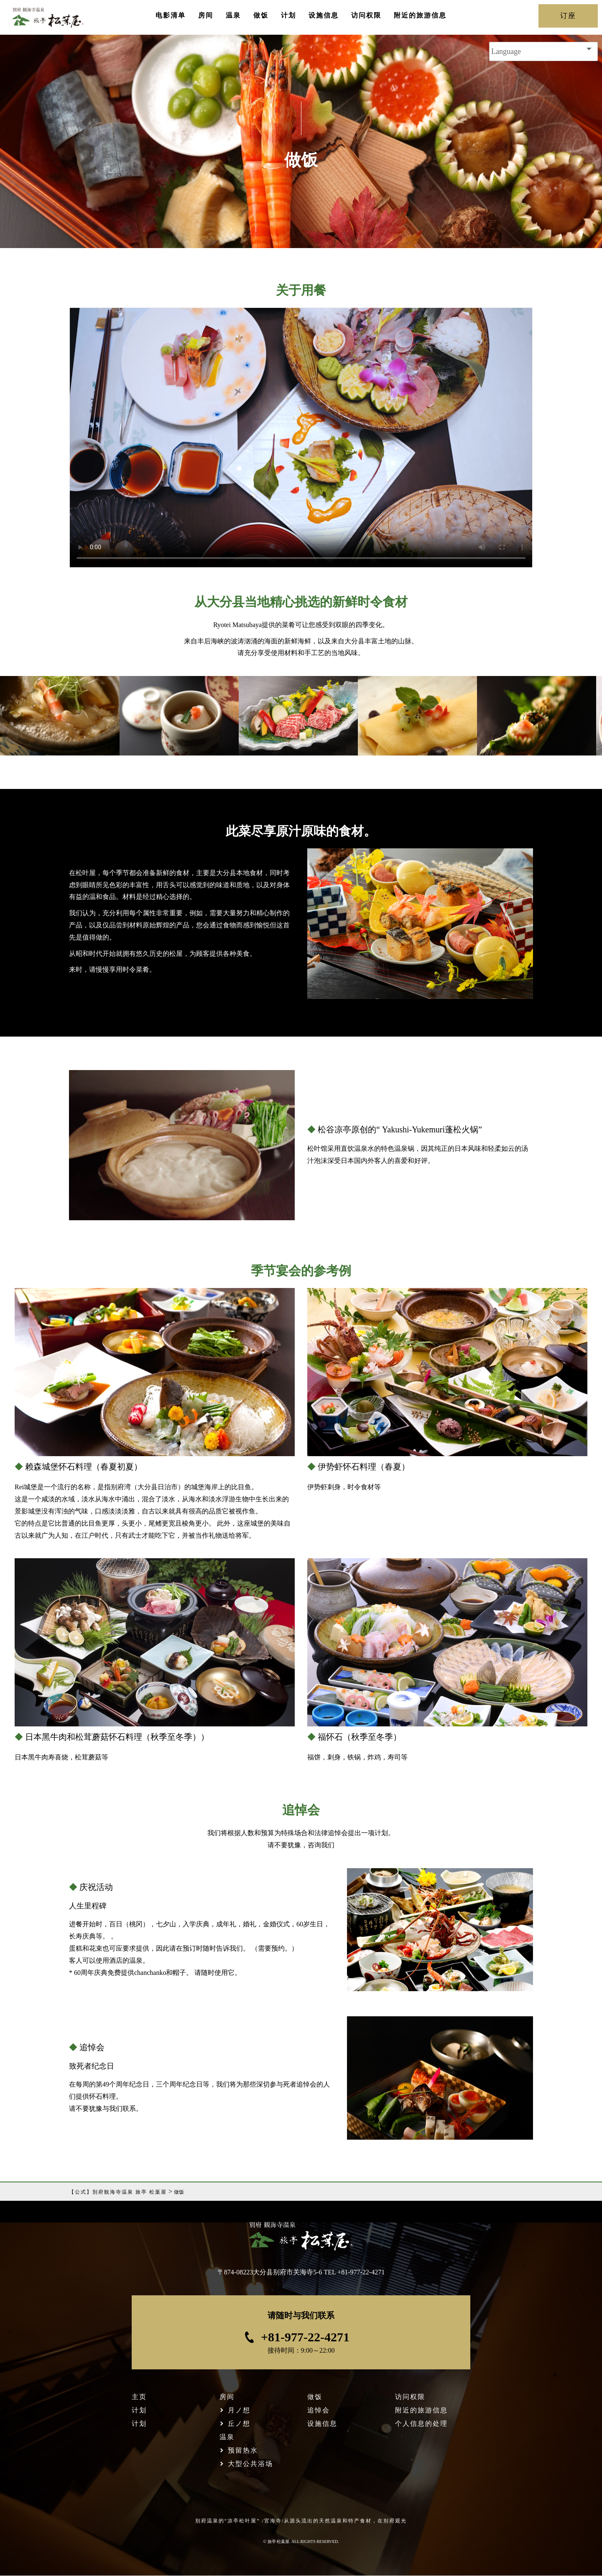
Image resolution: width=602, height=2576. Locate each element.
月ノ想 (239, 2410)
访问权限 (366, 15)
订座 (568, 16)
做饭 (260, 15)
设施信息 (324, 15)
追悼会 (318, 2410)
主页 (139, 2396)
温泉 (233, 15)
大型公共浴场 (250, 2463)
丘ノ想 (239, 2423)
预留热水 (243, 2450)
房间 (205, 15)
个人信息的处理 (421, 2423)
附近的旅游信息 (420, 15)
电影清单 (171, 15)
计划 (288, 15)
